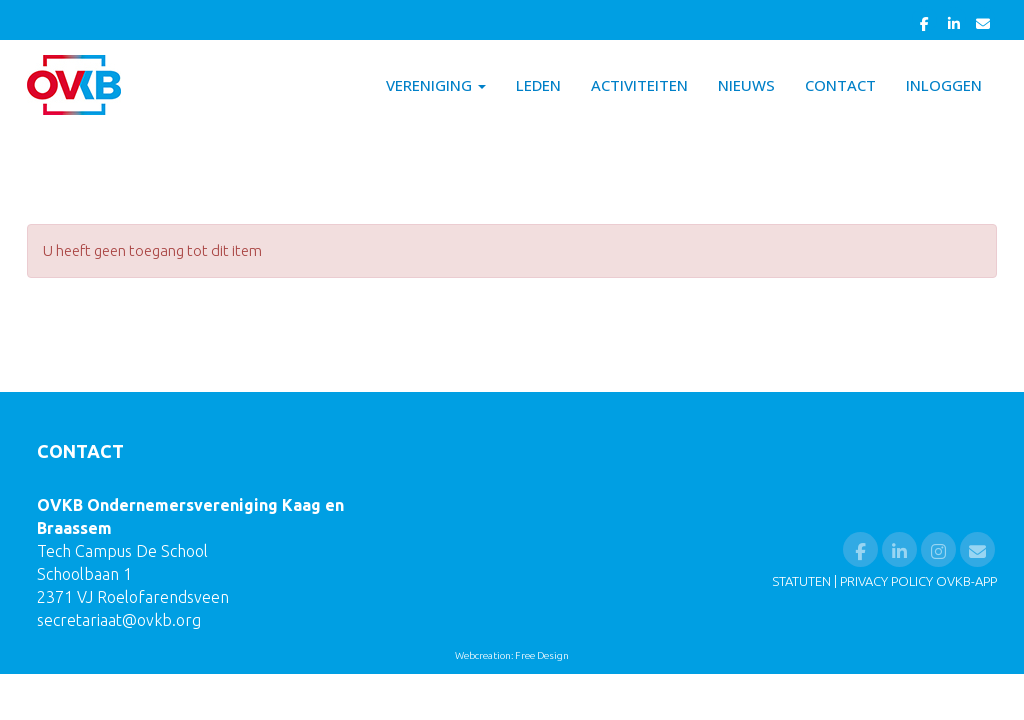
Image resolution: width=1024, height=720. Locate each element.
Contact (840, 85)
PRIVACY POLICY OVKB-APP (918, 581)
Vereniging (436, 85)
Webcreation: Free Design (512, 655)
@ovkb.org (119, 620)
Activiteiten (639, 85)
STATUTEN (801, 581)
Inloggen (944, 85)
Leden (538, 85)
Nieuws (746, 85)
